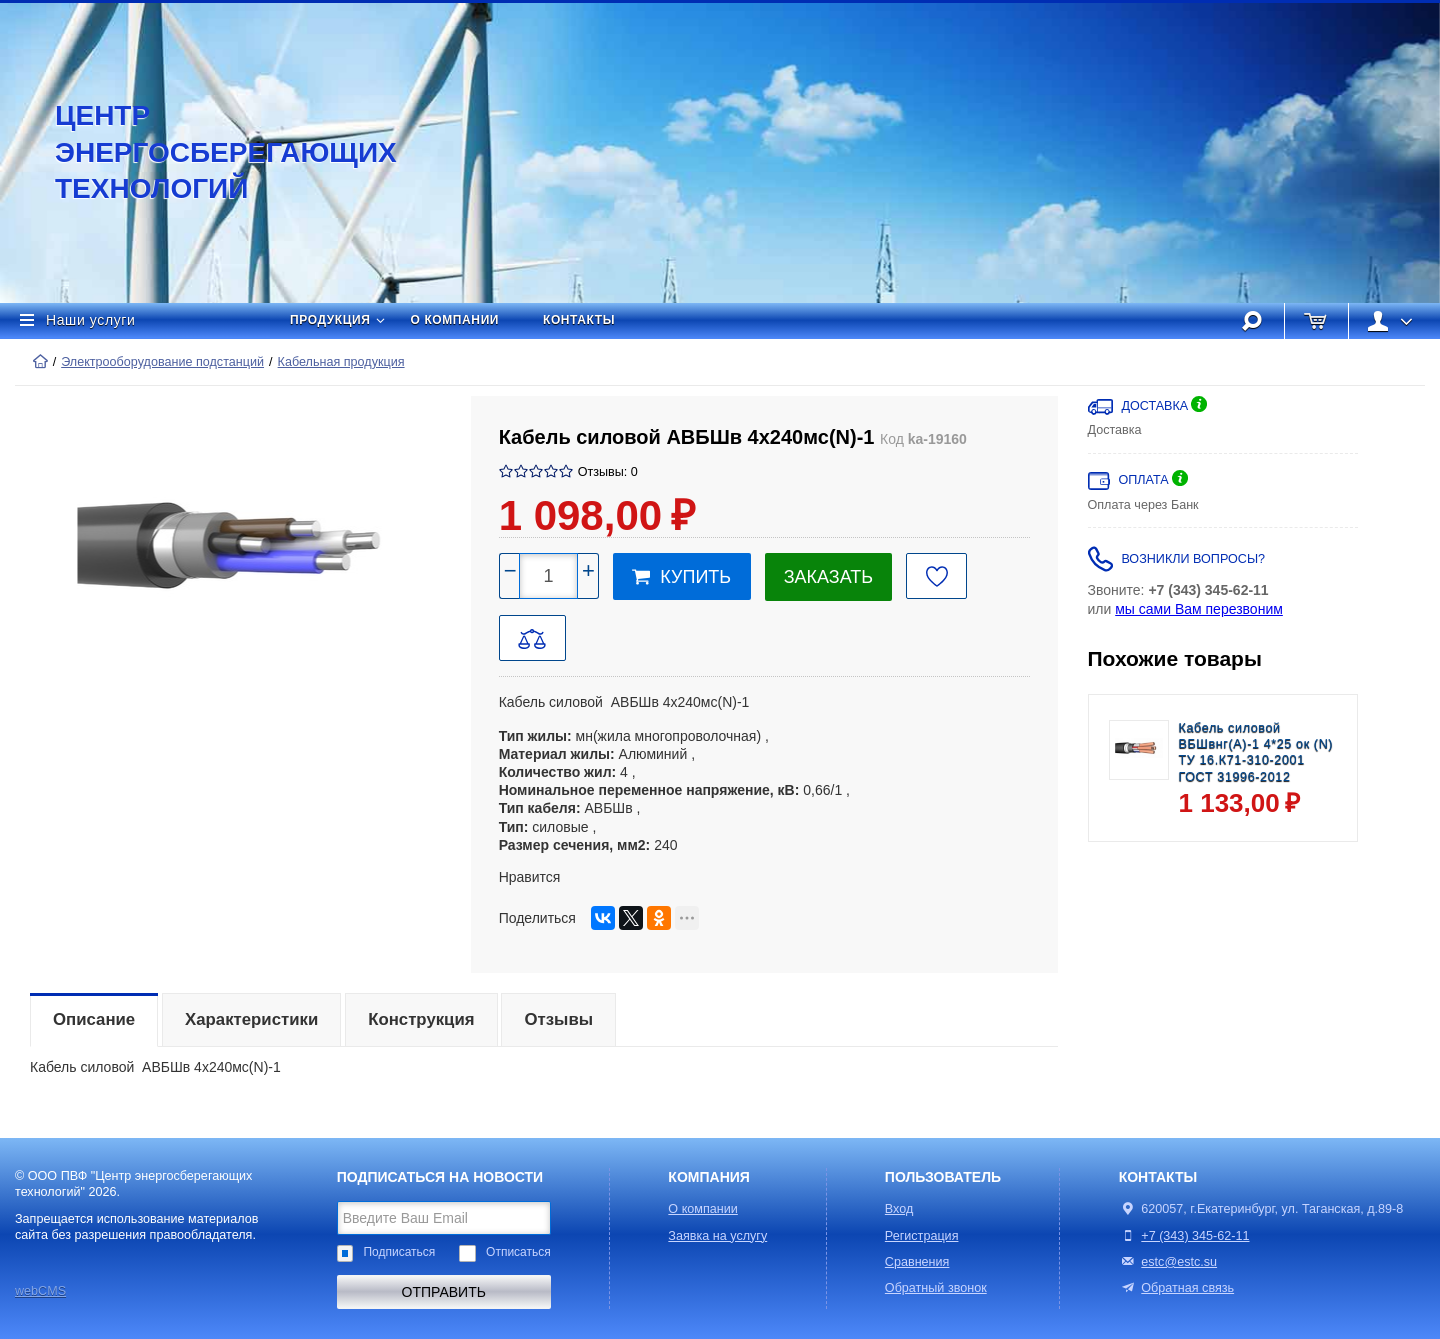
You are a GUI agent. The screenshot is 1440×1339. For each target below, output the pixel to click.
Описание (94, 1019)
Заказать (828, 577)
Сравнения (917, 1262)
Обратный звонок (936, 1288)
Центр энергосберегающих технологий (205, 152)
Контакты (579, 320)
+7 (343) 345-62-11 (1195, 1236)
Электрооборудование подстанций (162, 362)
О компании (455, 320)
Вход (899, 1209)
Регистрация (922, 1236)
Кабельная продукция (341, 362)
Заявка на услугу (717, 1236)
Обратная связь (1176, 1288)
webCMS (40, 1291)
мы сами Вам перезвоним (1199, 609)
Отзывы (558, 1019)
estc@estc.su (1179, 1262)
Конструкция (421, 1019)
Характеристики (251, 1019)
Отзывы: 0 (608, 472)
